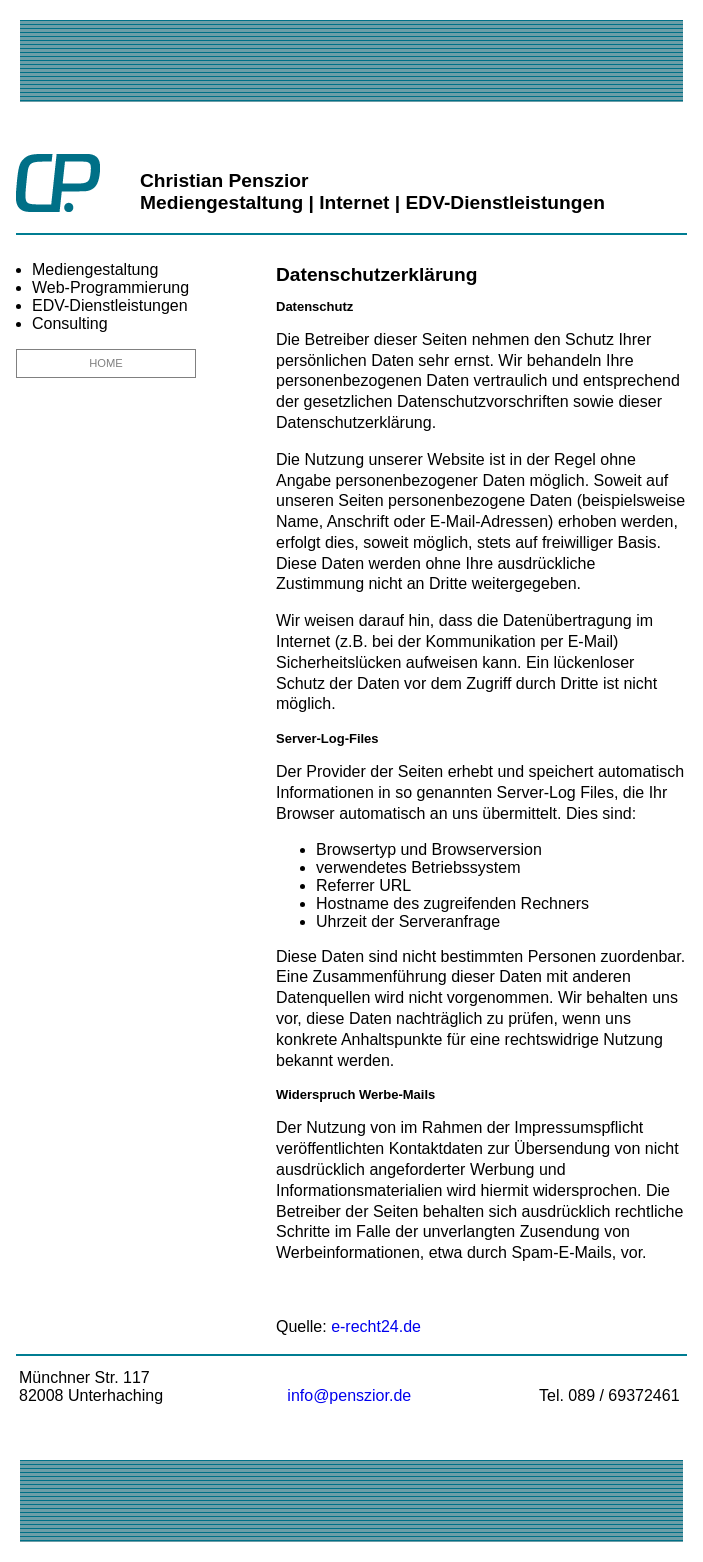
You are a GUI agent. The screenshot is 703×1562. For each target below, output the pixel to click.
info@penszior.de (349, 1395)
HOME (106, 363)
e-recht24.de (376, 1326)
